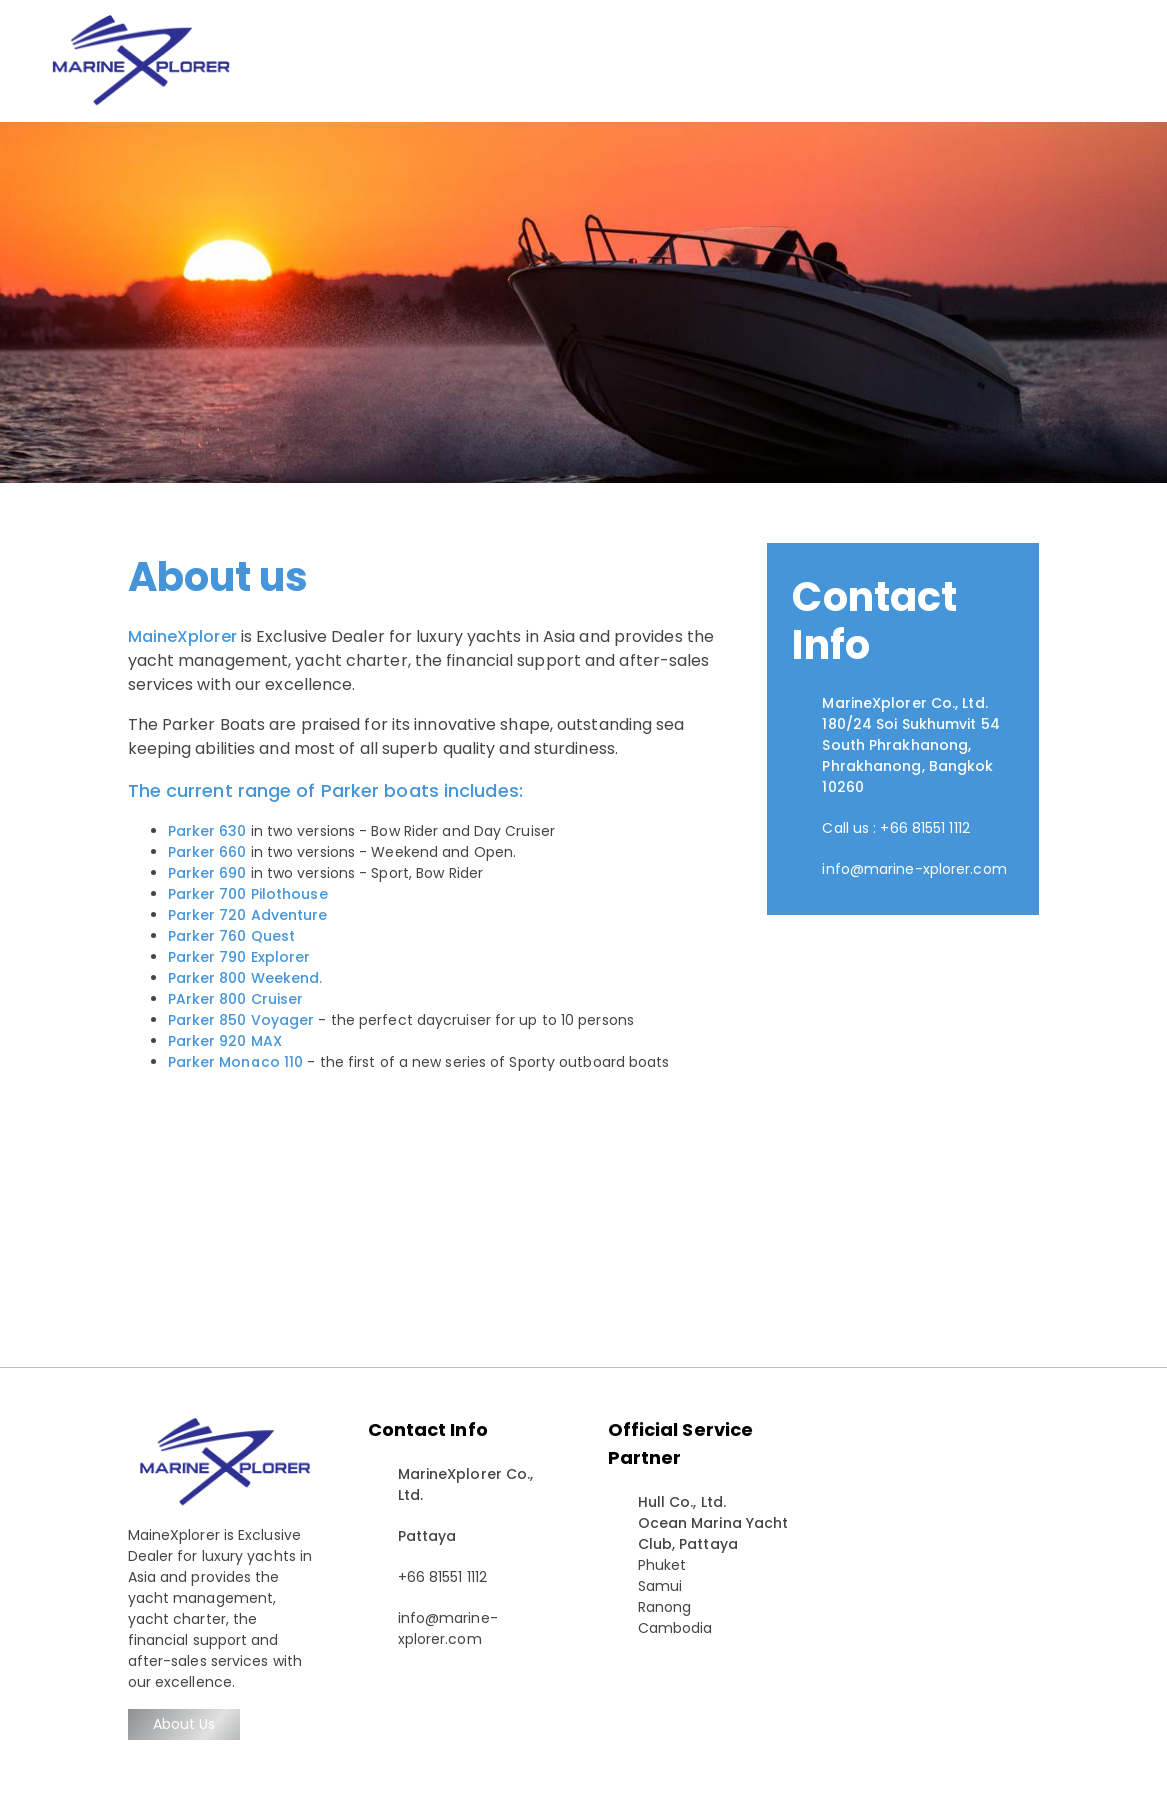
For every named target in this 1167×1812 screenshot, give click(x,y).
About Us (184, 1724)
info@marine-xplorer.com (914, 869)
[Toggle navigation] (1125, 61)
